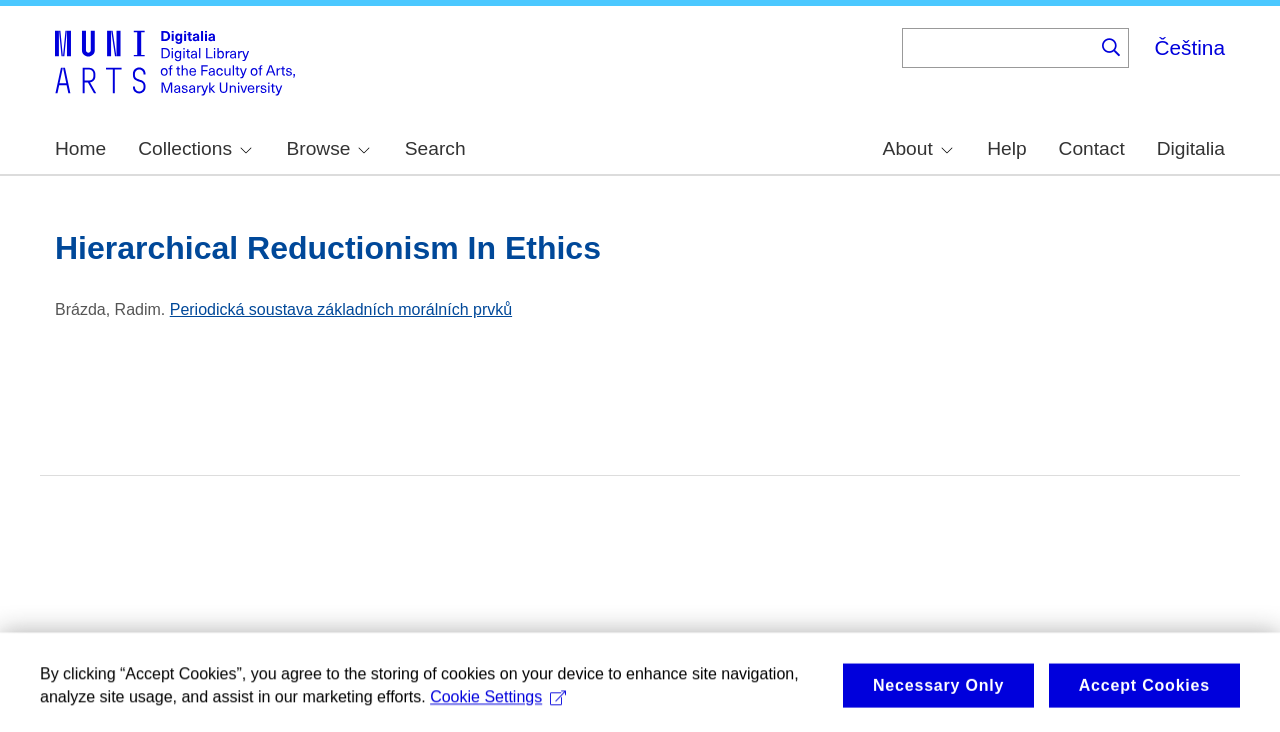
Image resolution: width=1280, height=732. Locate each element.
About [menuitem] (918, 148)
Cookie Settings (498, 708)
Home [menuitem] (80, 148)
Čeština (1189, 47)
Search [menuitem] (435, 148)
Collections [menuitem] (195, 148)
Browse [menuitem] (328, 148)
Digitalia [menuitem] (1191, 148)
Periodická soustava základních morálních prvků (341, 309)
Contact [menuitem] (1092, 148)
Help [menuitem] (1006, 148)
